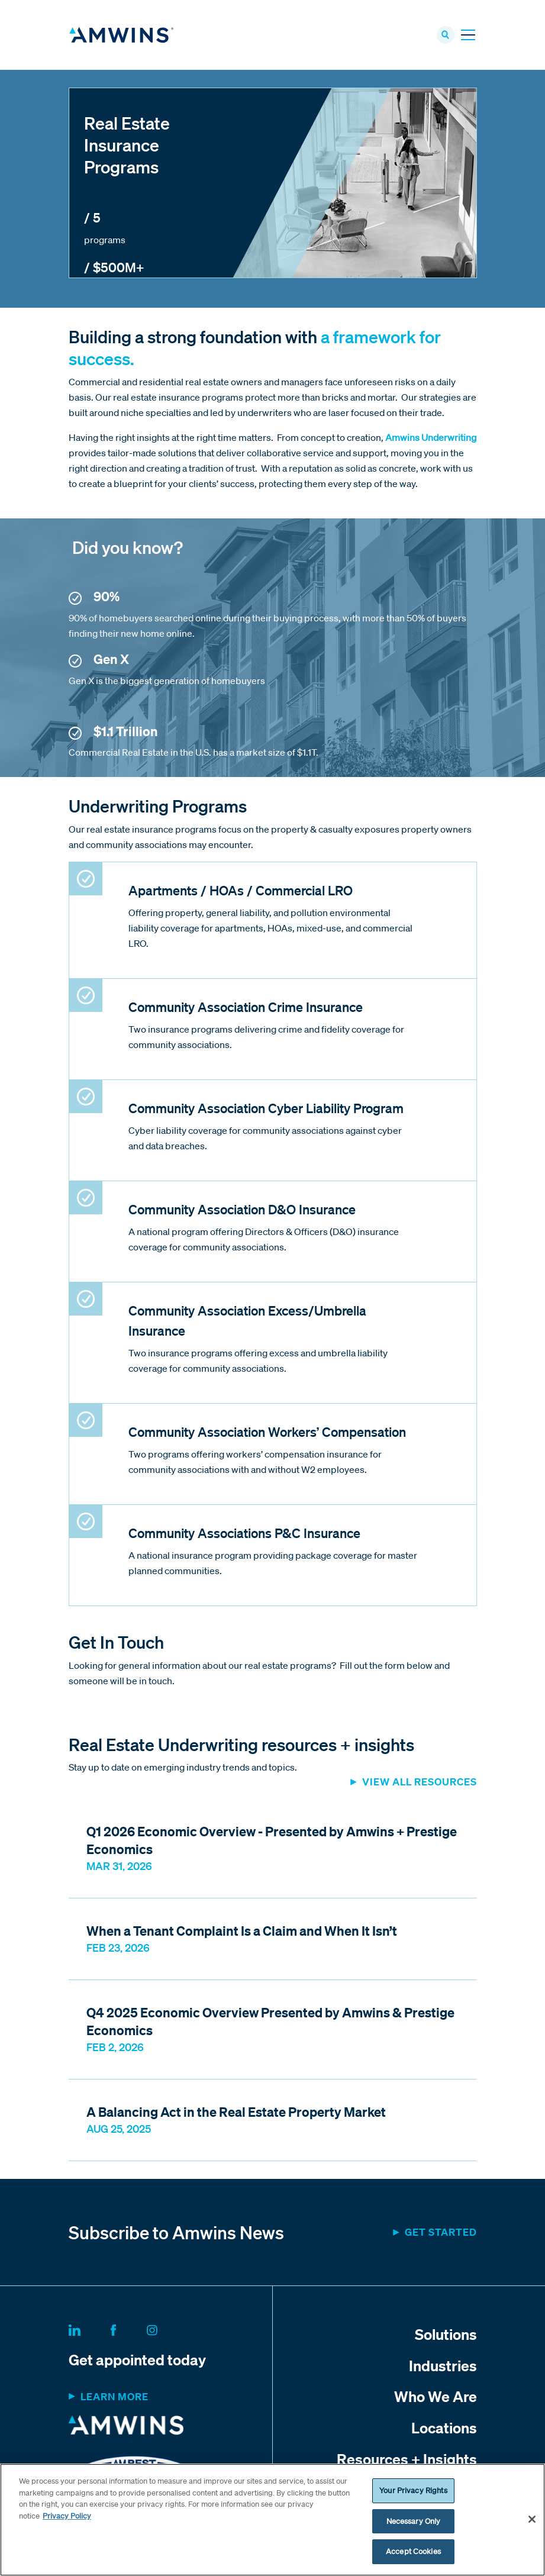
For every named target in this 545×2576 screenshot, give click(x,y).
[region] (272, 2520)
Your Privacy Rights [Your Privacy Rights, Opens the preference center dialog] (413, 2490)
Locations (444, 2428)
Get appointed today (137, 2360)
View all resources (419, 1783)
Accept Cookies (413, 2551)
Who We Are (435, 2397)
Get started (441, 2233)
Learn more (114, 2397)
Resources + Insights (407, 2460)
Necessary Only (413, 2521)
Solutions (446, 2334)
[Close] (532, 2519)
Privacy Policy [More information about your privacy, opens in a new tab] (67, 2516)
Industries (443, 2365)
